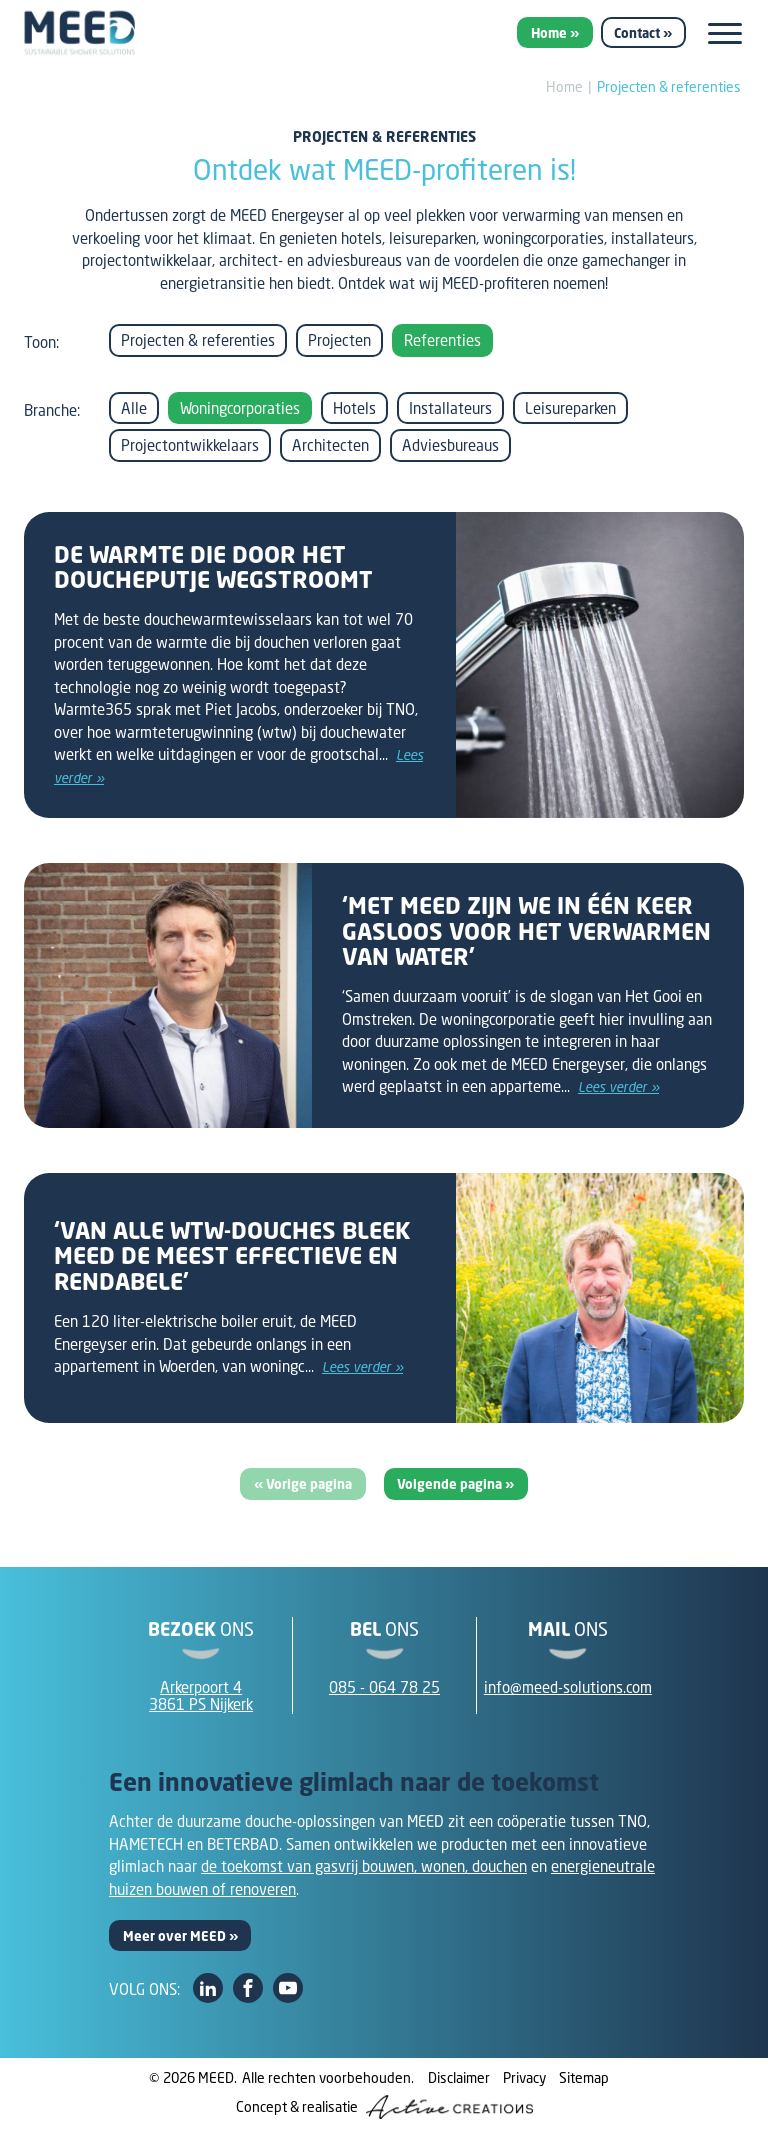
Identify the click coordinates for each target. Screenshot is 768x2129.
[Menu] (725, 33)
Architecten (330, 445)
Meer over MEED (174, 1936)
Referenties (442, 340)
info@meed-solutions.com (568, 1687)
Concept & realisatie (384, 2107)
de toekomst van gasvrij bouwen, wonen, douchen (364, 1866)
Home (549, 33)
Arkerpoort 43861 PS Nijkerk (201, 1695)
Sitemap (584, 2077)
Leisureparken (570, 408)
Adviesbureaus (450, 445)
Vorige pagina (309, 1484)
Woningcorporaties (240, 408)
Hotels (354, 408)
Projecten (339, 340)
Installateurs (450, 408)
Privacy (524, 2077)
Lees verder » (618, 1087)
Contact (637, 33)
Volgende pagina (451, 1484)
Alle (134, 408)
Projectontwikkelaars (190, 445)
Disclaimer (459, 2077)
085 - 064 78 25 (384, 1687)
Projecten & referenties (669, 86)
